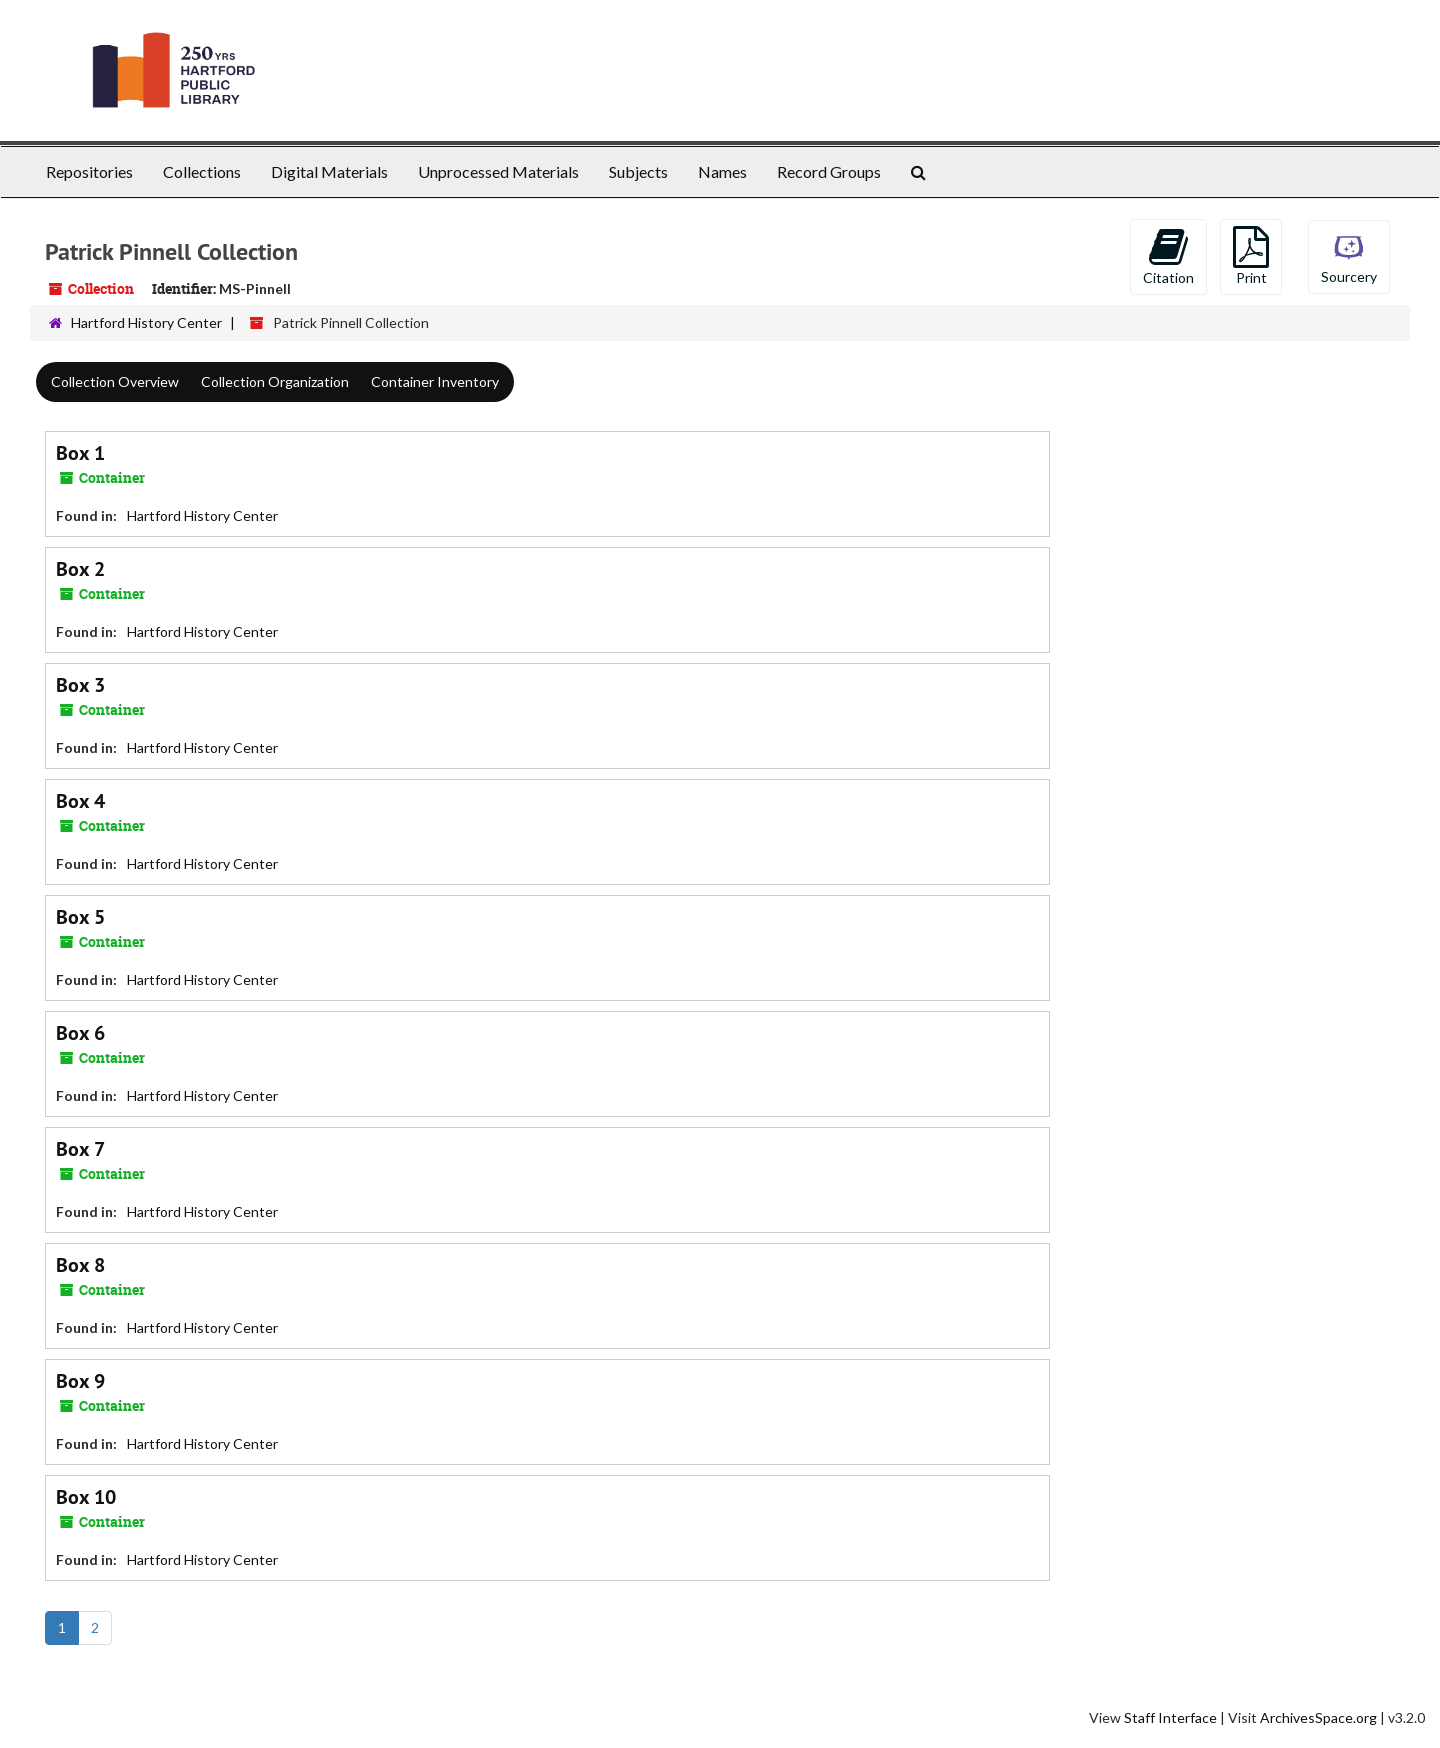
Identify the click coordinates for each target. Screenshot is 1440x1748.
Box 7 (80, 1149)
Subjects (638, 171)
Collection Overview (115, 381)
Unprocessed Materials (498, 171)
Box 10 (86, 1497)
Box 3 (80, 685)
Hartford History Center (146, 322)
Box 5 (80, 917)
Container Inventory (435, 381)
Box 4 (80, 801)
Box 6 (80, 1033)
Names (722, 171)
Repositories (89, 171)
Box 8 (80, 1265)
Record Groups (829, 171)
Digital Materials (329, 171)
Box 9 (80, 1381)
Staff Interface (1170, 1717)
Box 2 (80, 569)
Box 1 (80, 453)
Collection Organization (275, 381)
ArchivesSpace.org (1318, 1717)
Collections (202, 171)
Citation (1168, 256)
